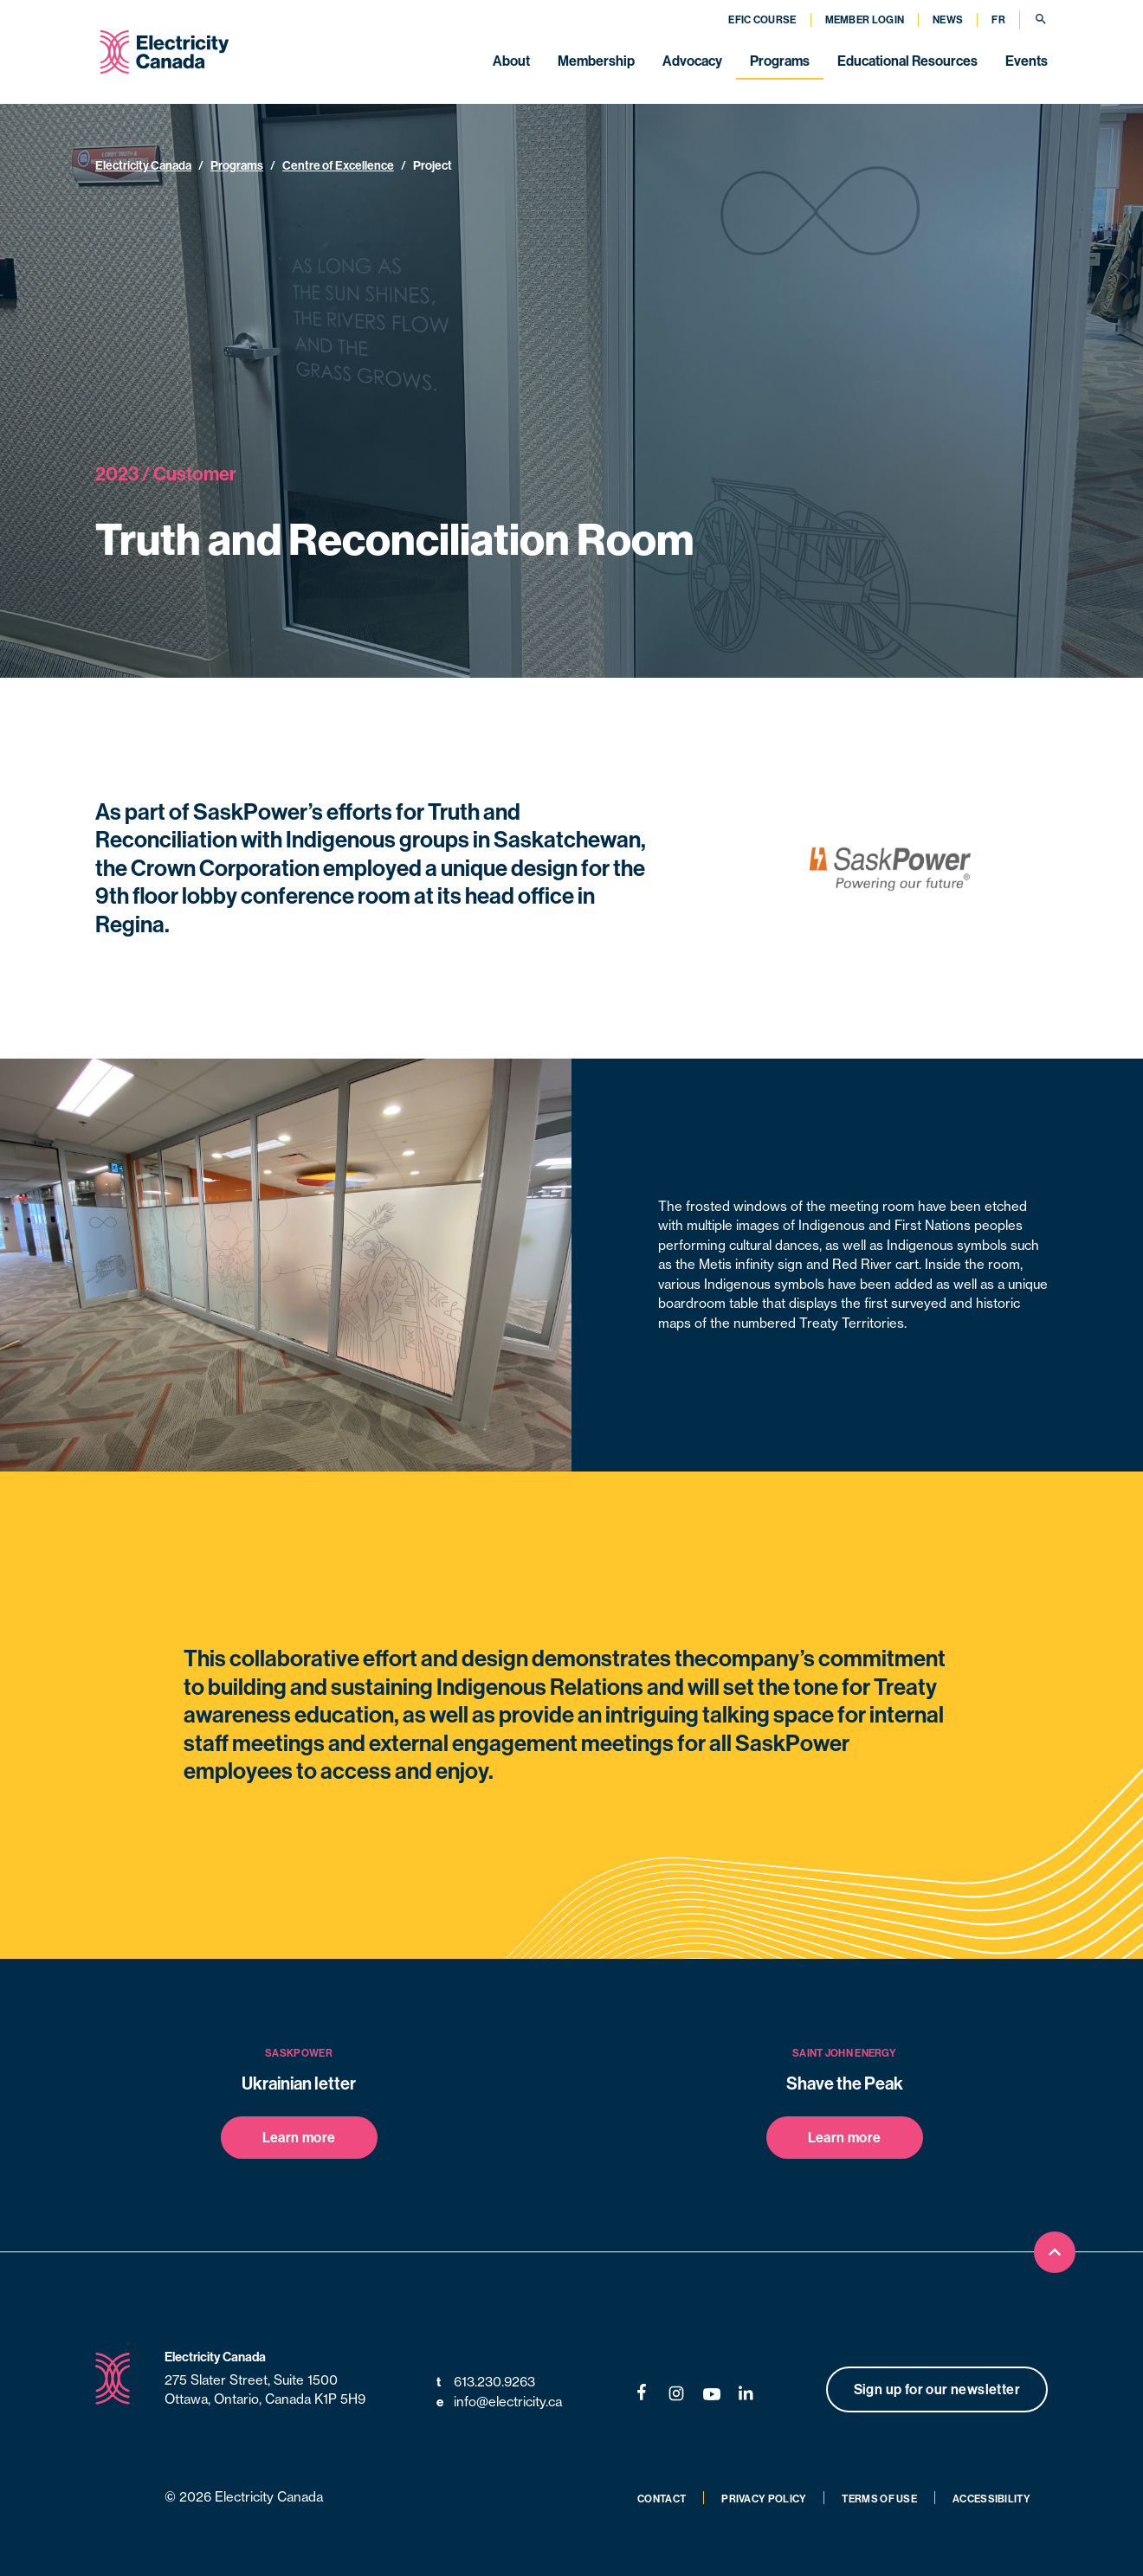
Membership (596, 60)
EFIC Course (762, 19)
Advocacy (692, 60)
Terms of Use (879, 2498)
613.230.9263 (485, 2382)
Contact (661, 2498)
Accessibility (991, 2498)
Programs (780, 60)
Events (1026, 60)
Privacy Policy (763, 2498)
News (948, 19)
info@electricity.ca (499, 2402)
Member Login (865, 19)
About (511, 60)
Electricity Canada (143, 165)
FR (998, 19)
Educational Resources (907, 60)
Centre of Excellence (338, 165)
